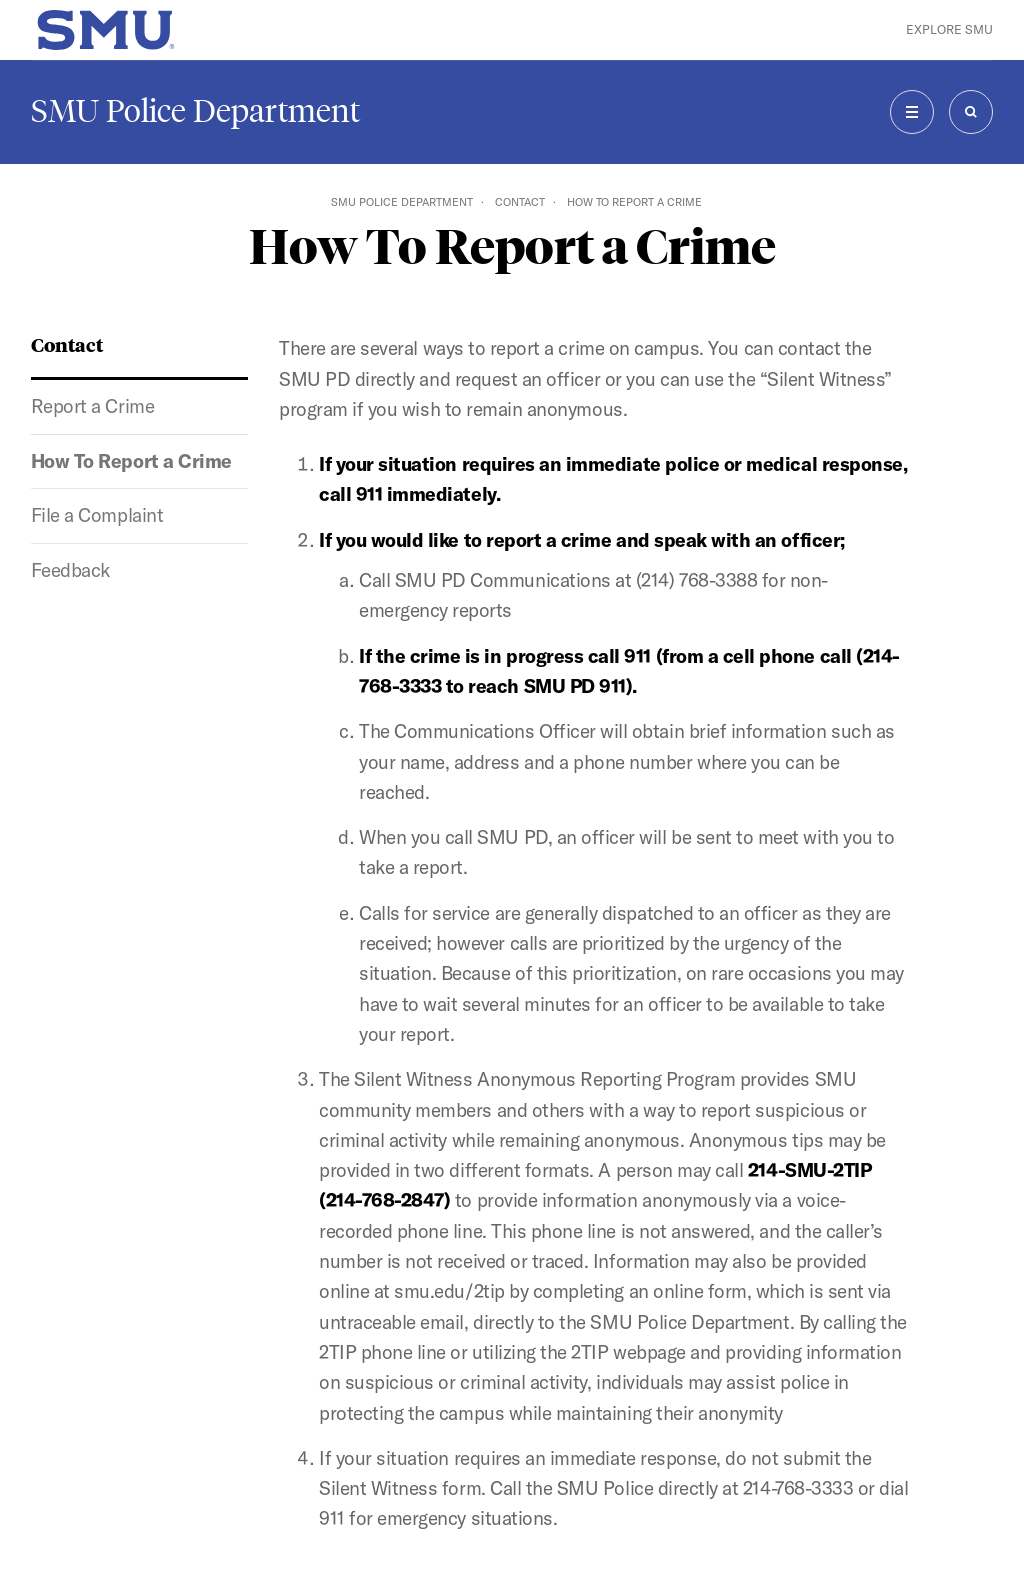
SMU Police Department (195, 111)
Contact (520, 202)
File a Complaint (97, 515)
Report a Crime (92, 406)
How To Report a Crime (131, 461)
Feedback (70, 570)
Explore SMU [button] (949, 29)
